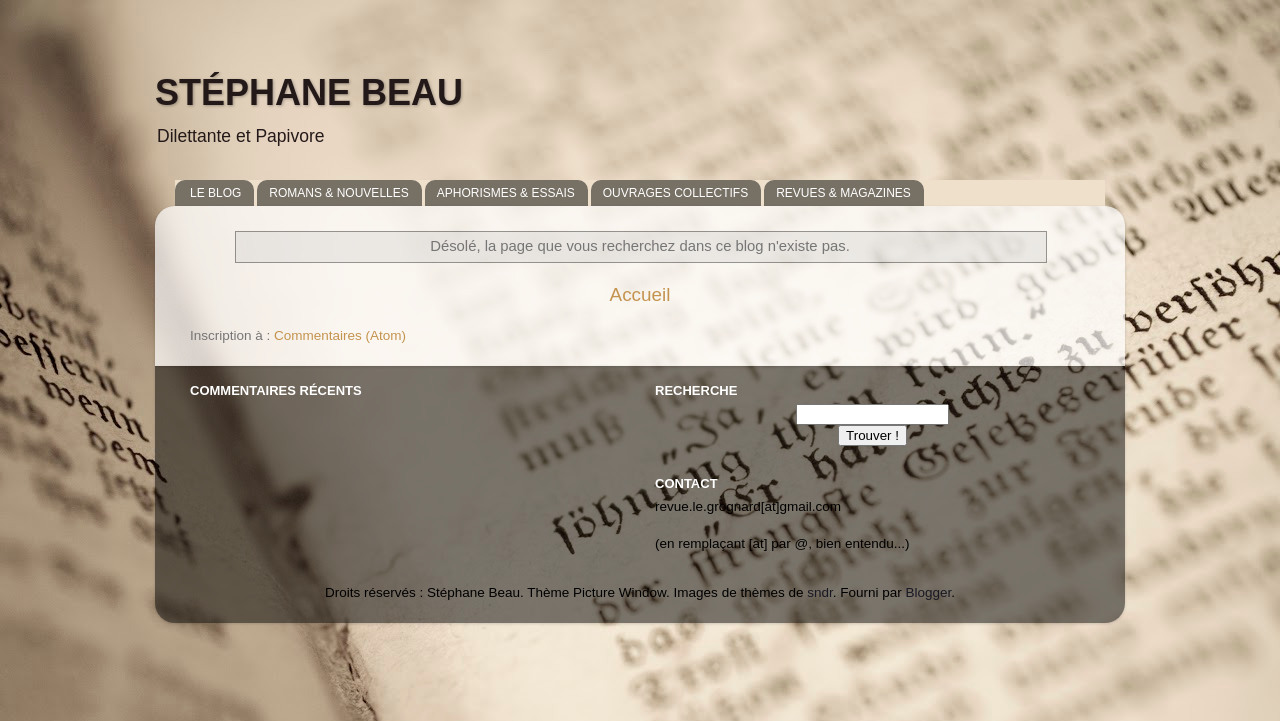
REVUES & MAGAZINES (843, 193)
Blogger (929, 592)
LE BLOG (215, 193)
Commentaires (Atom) (340, 335)
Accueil (640, 294)
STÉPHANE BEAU (309, 92)
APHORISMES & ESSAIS (506, 193)
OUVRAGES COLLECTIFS (675, 193)
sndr (820, 592)
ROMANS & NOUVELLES (338, 193)
